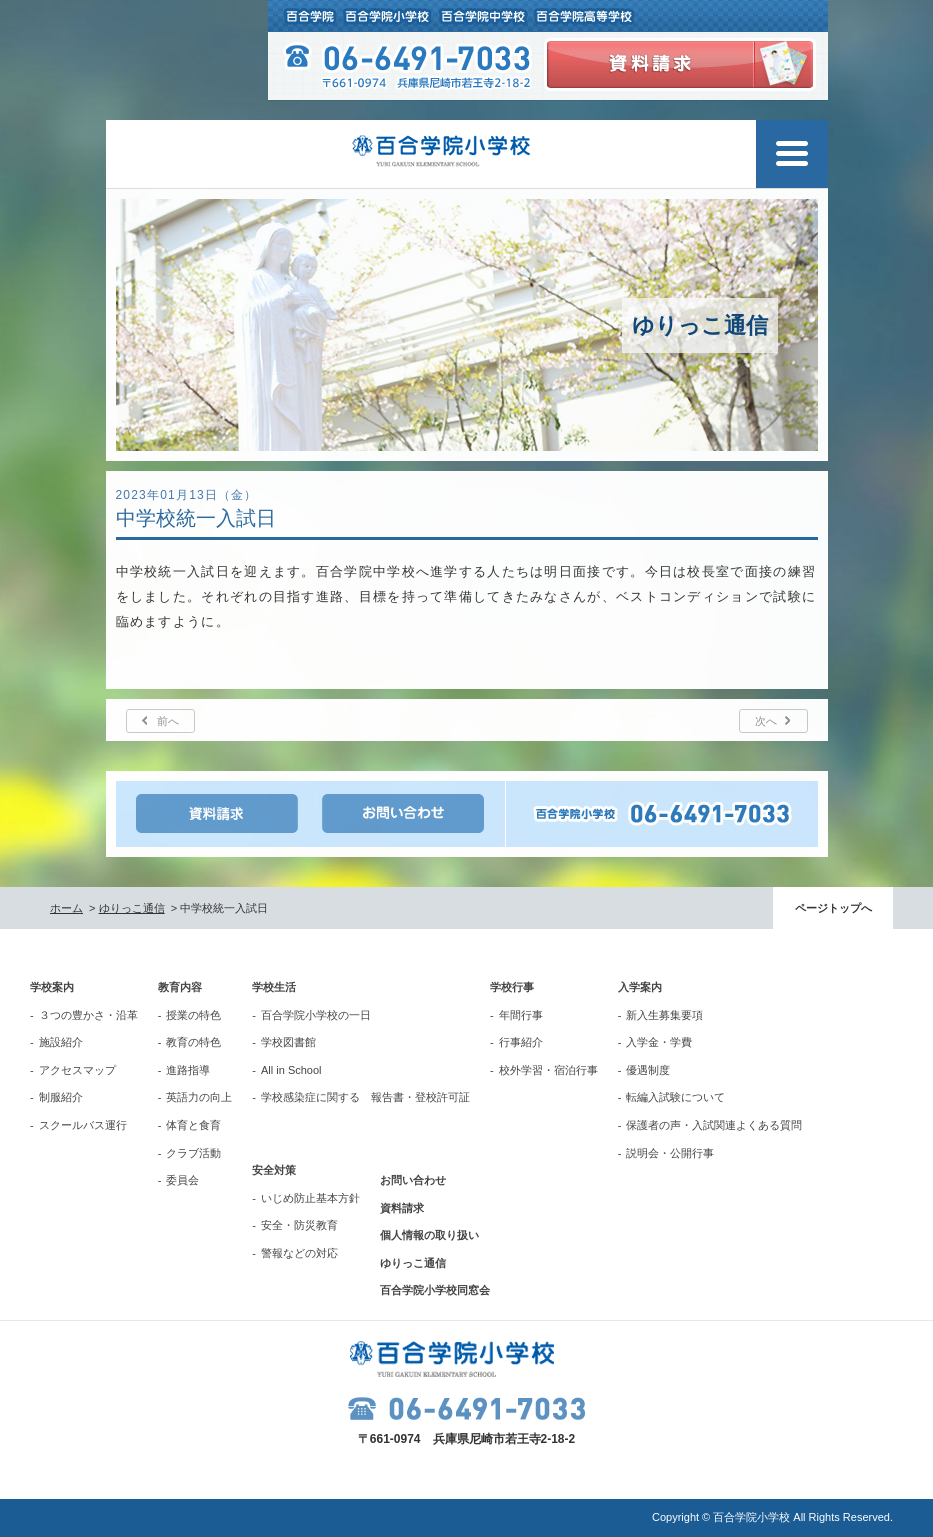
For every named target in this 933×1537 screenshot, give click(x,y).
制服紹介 (61, 1097)
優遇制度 (648, 1070)
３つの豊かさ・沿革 (88, 1015)
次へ (766, 721)
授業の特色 (193, 1015)
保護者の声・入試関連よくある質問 (714, 1125)
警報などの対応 (299, 1253)
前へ (168, 721)
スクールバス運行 (83, 1125)
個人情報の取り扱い (429, 1235)
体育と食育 (193, 1125)
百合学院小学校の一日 (316, 1015)
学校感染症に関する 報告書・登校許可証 (365, 1097)
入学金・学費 (659, 1042)
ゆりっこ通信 (132, 908)
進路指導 (188, 1070)
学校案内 (52, 987)
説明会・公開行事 (670, 1153)
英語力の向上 (199, 1097)
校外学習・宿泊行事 (548, 1070)
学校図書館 (288, 1042)
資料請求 (402, 1208)
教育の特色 (193, 1042)
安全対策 (274, 1170)
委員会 (182, 1180)
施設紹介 (61, 1042)
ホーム (66, 908)
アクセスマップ (77, 1070)
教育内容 (180, 987)
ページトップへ (833, 908)
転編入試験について (675, 1097)
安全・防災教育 (299, 1225)
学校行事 (512, 987)
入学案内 (640, 987)
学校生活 (274, 987)
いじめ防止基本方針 (310, 1198)
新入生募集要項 (664, 1015)
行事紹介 (521, 1042)
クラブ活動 (193, 1153)
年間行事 (521, 1015)
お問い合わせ (413, 1180)
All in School (291, 1070)
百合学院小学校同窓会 (435, 1290)
